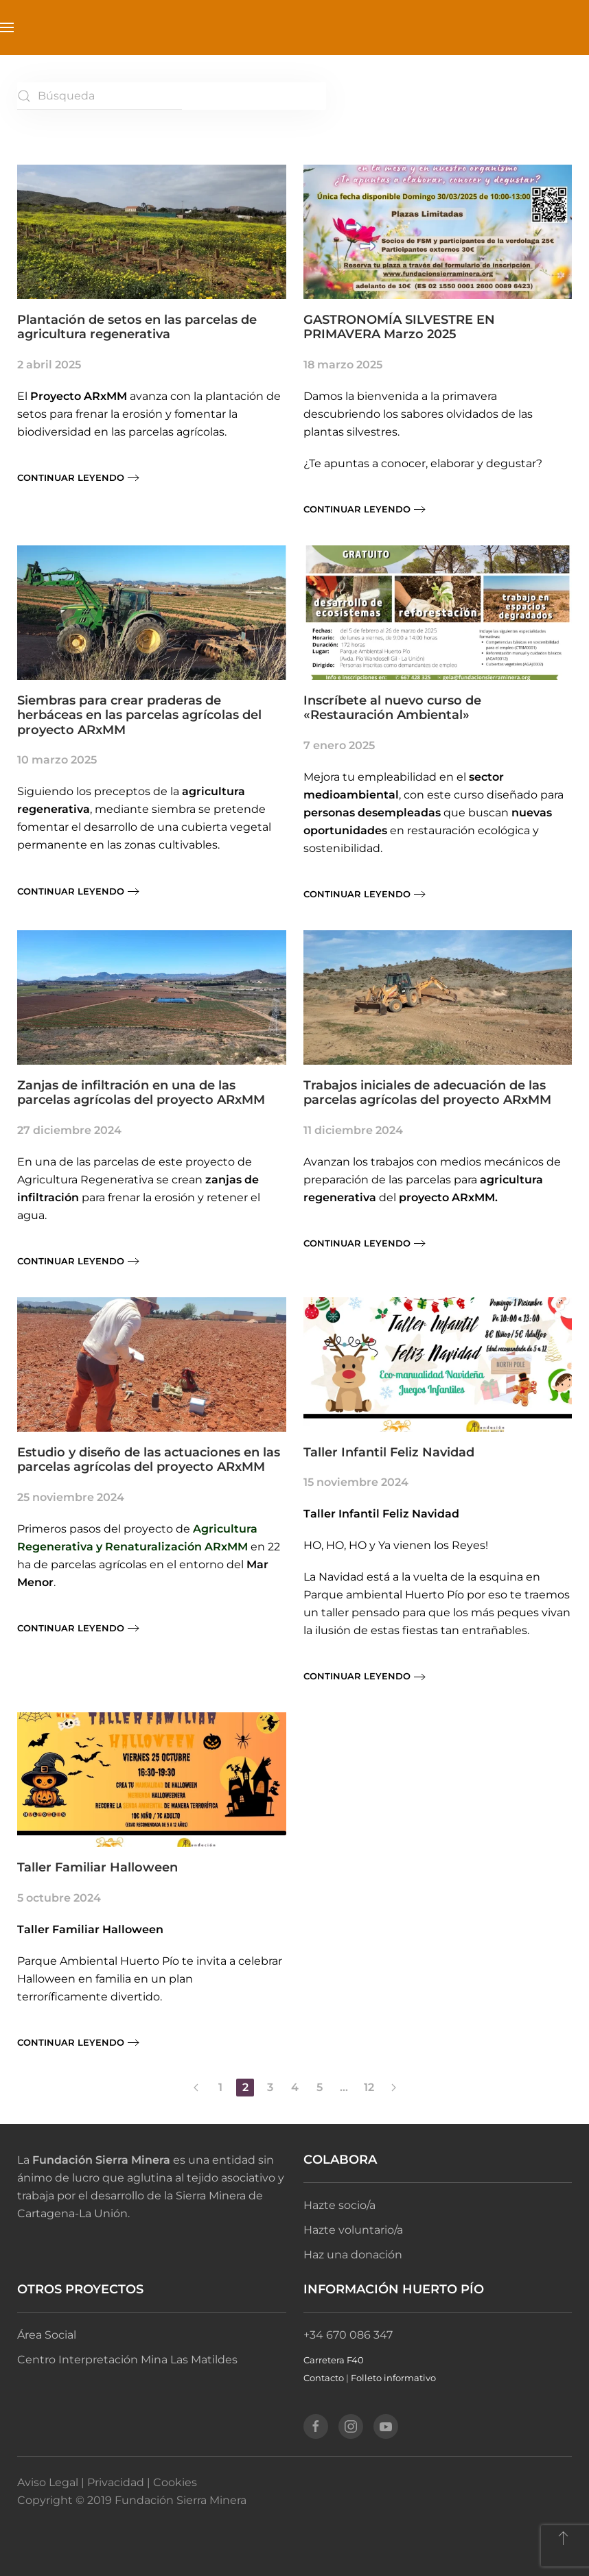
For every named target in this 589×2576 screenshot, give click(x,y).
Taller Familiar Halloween (97, 1867)
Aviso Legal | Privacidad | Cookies (107, 2482)
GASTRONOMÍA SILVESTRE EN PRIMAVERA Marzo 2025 (399, 327)
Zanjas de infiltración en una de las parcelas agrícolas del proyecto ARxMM (141, 1093)
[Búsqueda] (99, 96)
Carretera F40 (333, 2359)
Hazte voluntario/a (353, 2229)
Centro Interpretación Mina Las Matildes (127, 2359)
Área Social (46, 2334)
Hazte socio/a (339, 2205)
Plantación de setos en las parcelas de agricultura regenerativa (137, 327)
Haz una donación (352, 2254)
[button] (7, 27)
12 (369, 2087)
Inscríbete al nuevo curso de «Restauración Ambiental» (392, 708)
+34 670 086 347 (348, 2334)
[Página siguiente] (393, 2087)
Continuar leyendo (70, 477)
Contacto (323, 2377)
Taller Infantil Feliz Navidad (388, 1452)
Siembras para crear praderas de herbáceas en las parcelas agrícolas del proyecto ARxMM (139, 715)
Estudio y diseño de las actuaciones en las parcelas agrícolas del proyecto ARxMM (148, 1460)
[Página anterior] (196, 2087)
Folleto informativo (393, 2377)
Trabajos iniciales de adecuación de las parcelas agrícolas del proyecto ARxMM (427, 1093)
